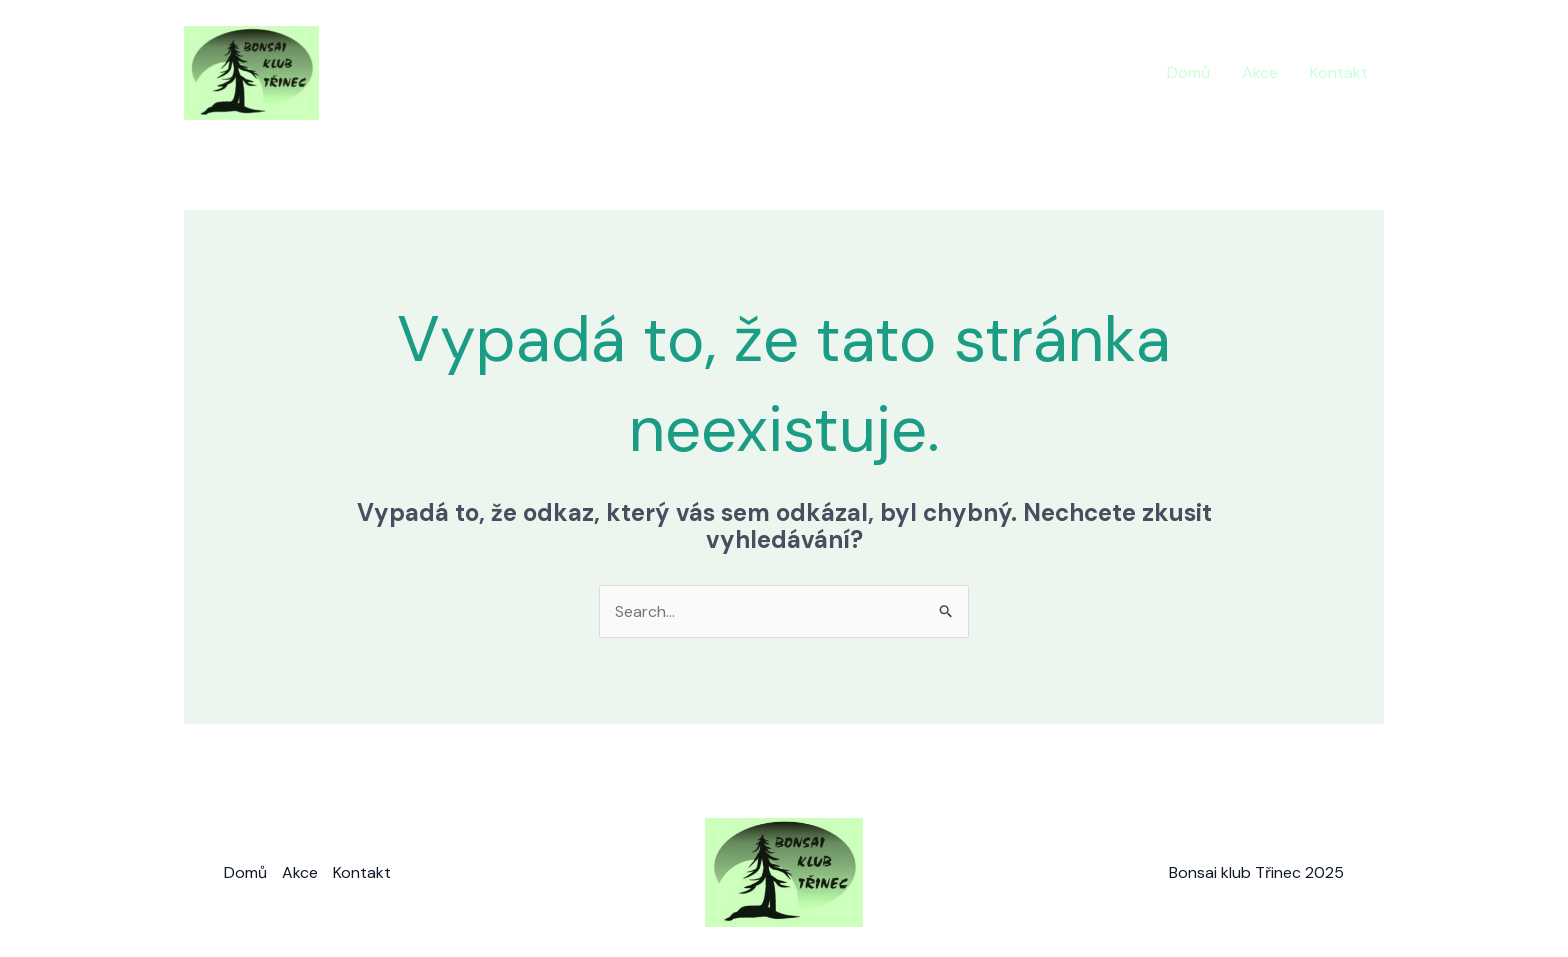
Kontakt (1339, 72)
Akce (1260, 72)
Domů (1188, 72)
